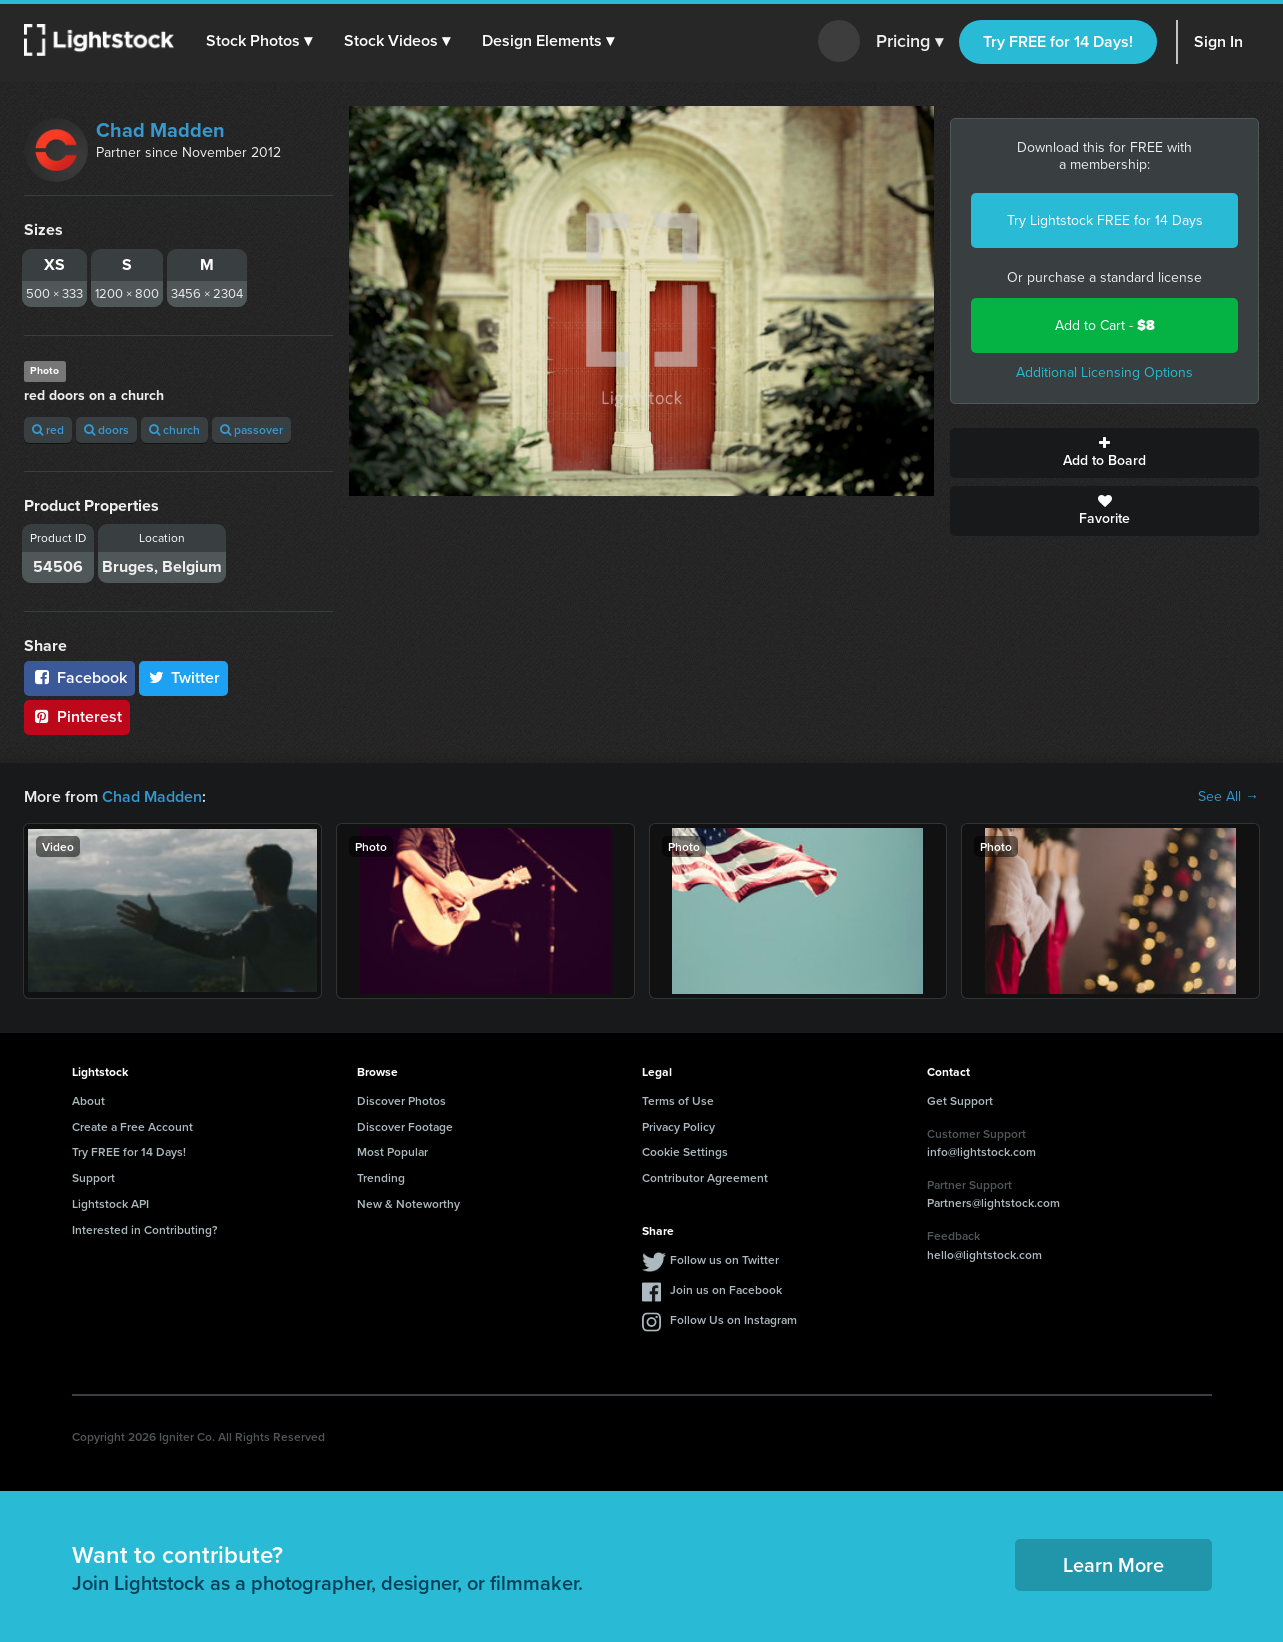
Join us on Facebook (726, 1289)
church (174, 429)
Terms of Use (678, 1100)
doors (106, 429)
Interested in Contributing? (145, 1229)
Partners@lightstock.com (993, 1202)
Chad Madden (160, 130)
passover (251, 429)
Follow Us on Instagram (733, 1319)
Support (93, 1177)
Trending (381, 1177)
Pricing (909, 42)
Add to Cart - (1105, 325)
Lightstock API (110, 1203)
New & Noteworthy (408, 1203)
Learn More (1113, 1564)
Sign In (1218, 41)
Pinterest (77, 716)
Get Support (960, 1100)
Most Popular (392, 1151)
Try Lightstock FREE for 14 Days (1105, 220)
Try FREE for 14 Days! (1058, 41)
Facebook (79, 677)
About (88, 1100)
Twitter (184, 677)
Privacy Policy (678, 1126)
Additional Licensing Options (1104, 372)
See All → (1228, 797)
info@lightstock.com (981, 1151)
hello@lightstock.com (984, 1254)
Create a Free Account (132, 1126)
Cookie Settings (685, 1151)
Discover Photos (401, 1100)
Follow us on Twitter (724, 1259)
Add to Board (1104, 453)
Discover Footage (405, 1126)
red (48, 429)
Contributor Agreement (705, 1177)
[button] (259, 41)
